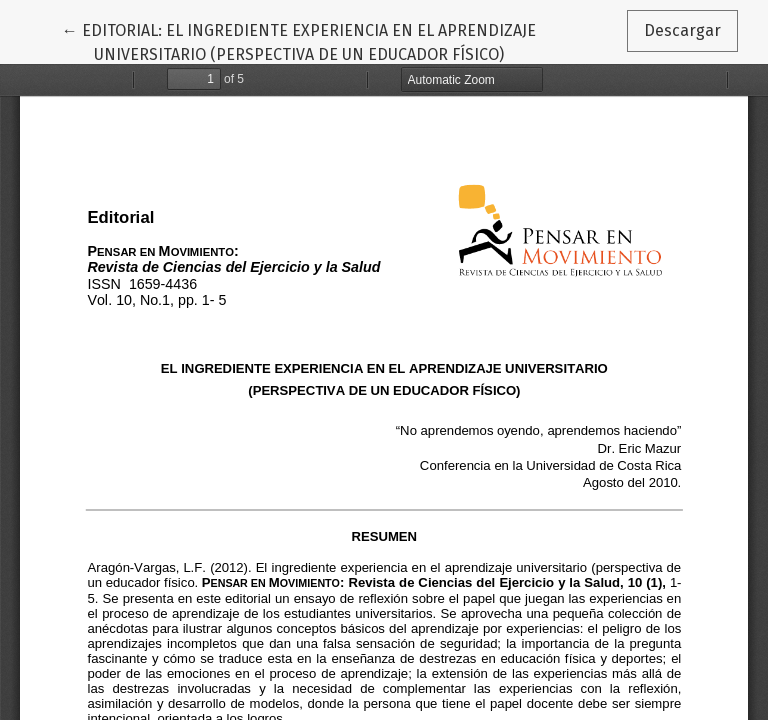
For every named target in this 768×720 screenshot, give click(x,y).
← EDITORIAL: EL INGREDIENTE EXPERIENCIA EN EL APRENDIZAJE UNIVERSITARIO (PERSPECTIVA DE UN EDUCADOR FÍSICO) (299, 41)
